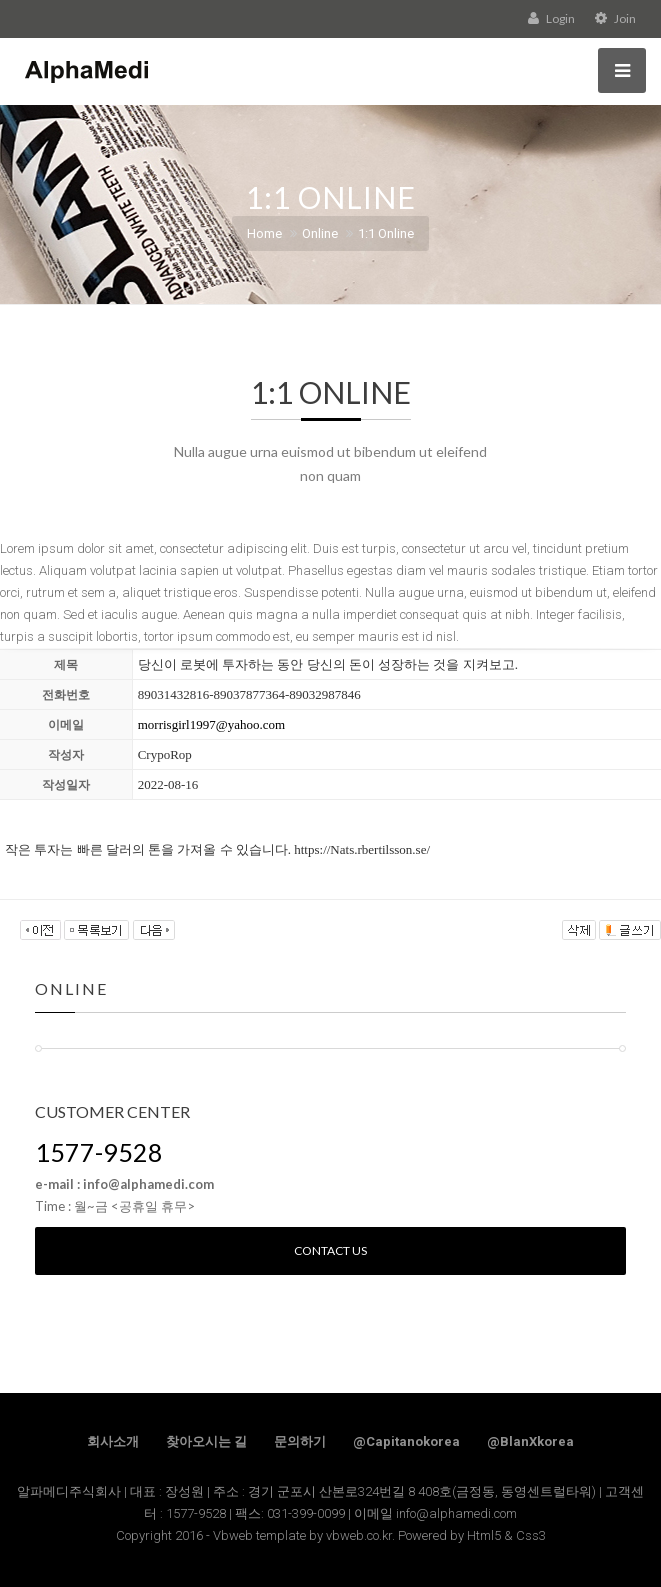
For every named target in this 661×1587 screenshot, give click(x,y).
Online (320, 233)
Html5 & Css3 (506, 1535)
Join (615, 18)
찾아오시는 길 (206, 1441)
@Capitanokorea (406, 1441)
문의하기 (300, 1441)
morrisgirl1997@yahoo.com (211, 724)
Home (264, 233)
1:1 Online (386, 233)
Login (551, 18)
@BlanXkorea (530, 1441)
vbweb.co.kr (359, 1535)
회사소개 (113, 1441)
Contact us (330, 1250)
